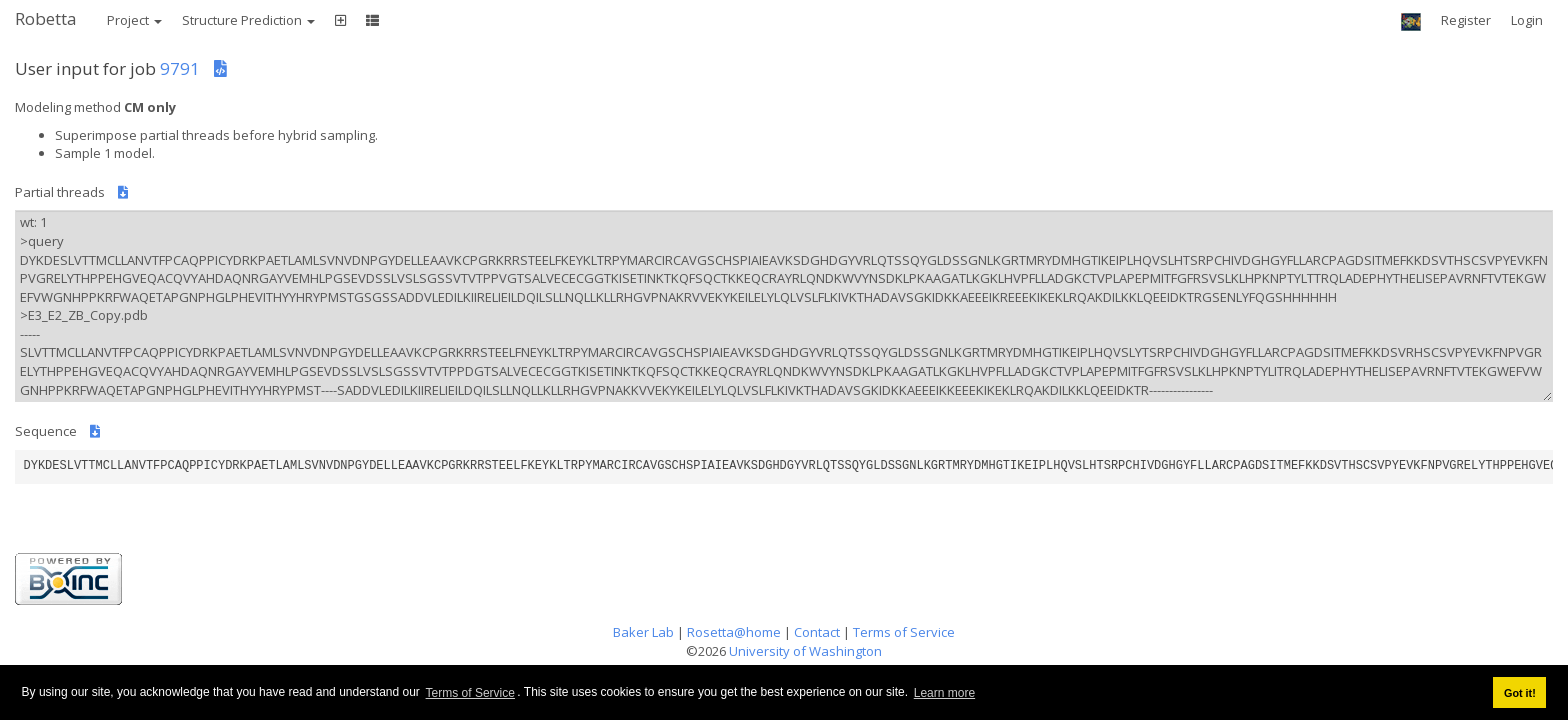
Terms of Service (470, 693)
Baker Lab (643, 632)
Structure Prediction (248, 20)
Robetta (46, 18)
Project (134, 20)
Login (1527, 20)
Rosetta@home (734, 632)
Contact (817, 632)
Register (1466, 20)
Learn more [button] (944, 693)
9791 (180, 68)
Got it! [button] (1520, 693)
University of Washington (805, 651)
